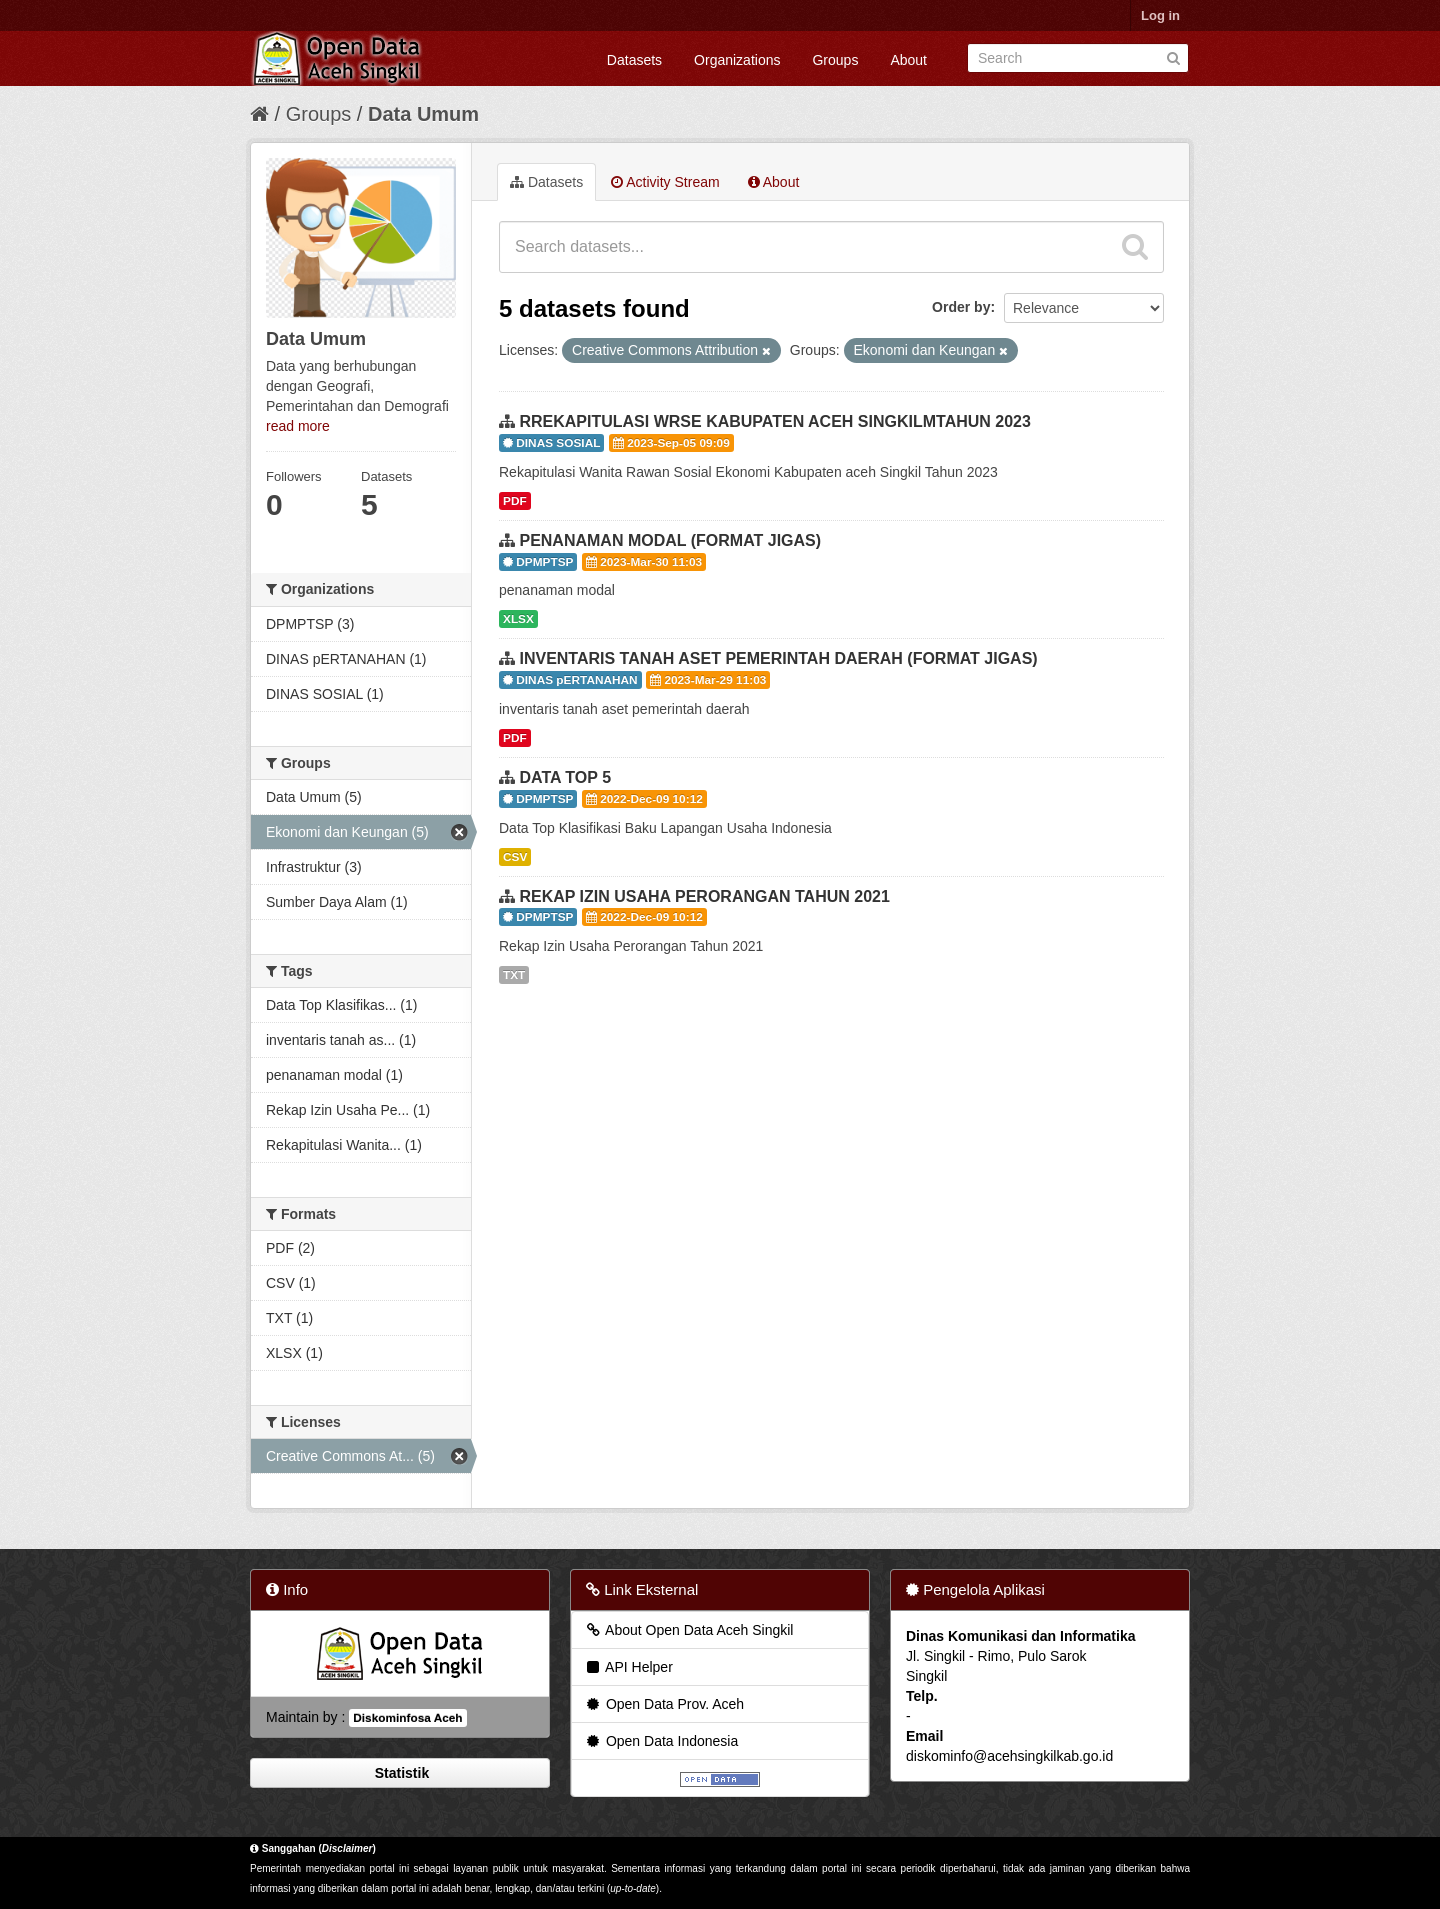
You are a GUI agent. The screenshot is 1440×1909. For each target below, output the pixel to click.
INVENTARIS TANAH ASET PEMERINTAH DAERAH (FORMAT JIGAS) (778, 658)
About (908, 60)
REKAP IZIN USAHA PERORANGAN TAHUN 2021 (704, 896)
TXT (514, 975)
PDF (515, 501)
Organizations (737, 60)
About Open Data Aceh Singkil (688, 1630)
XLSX (518, 619)
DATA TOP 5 (565, 777)
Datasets (634, 60)
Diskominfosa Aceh (407, 1718)
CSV (515, 857)
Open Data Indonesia (661, 1741)
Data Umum (423, 114)
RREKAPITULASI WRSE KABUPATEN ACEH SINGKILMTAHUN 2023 (774, 421)
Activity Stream (665, 182)
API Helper (628, 1667)
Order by (961, 307)
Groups (835, 60)
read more (298, 426)
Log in (1160, 15)
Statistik (400, 1773)
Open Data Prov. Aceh (664, 1704)
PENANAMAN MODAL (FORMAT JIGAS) (670, 540)
